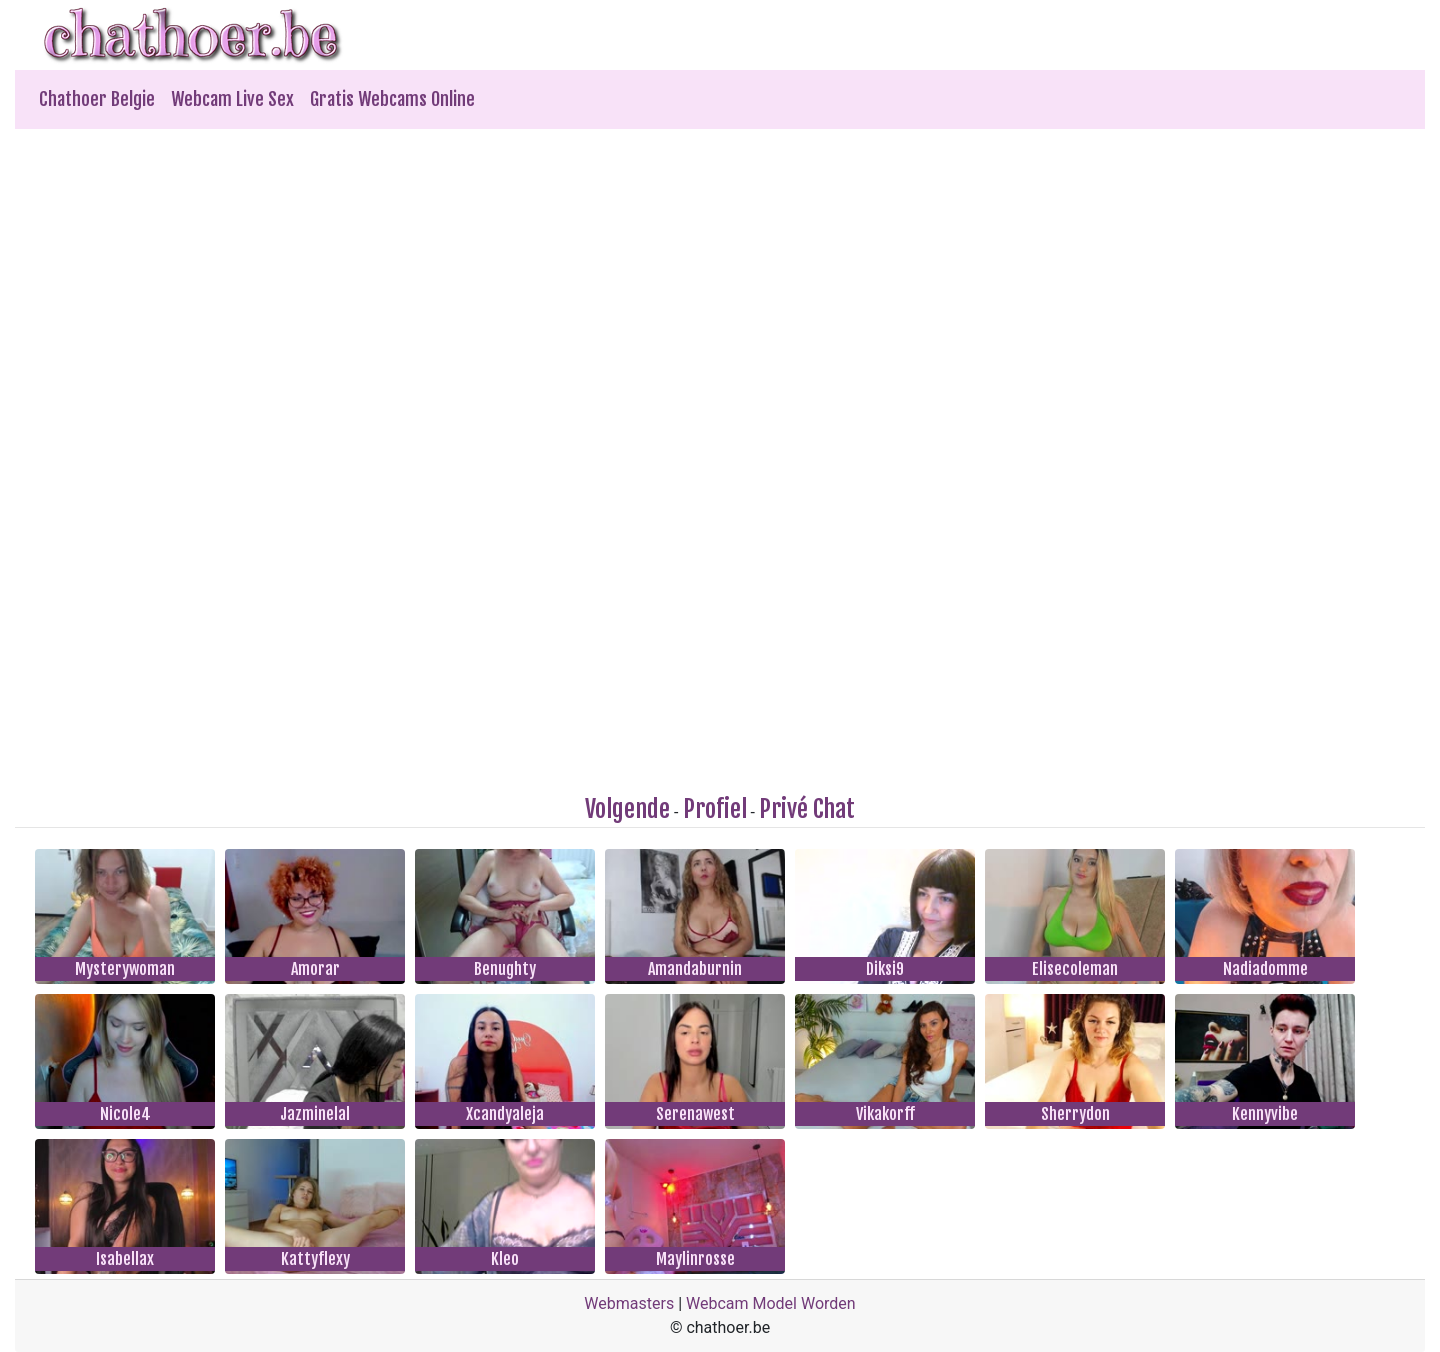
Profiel (715, 809)
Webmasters (629, 1303)
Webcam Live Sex (232, 99)
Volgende (627, 809)
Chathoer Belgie (97, 99)
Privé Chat (807, 809)
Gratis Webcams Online (392, 99)
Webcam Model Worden (771, 1303)
